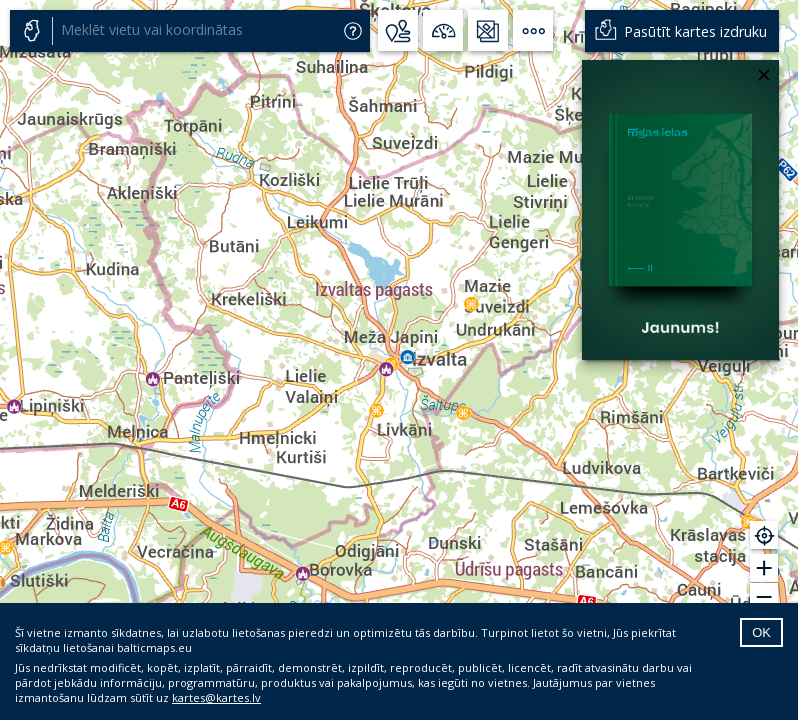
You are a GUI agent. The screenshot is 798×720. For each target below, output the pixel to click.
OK (761, 632)
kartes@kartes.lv (216, 697)
